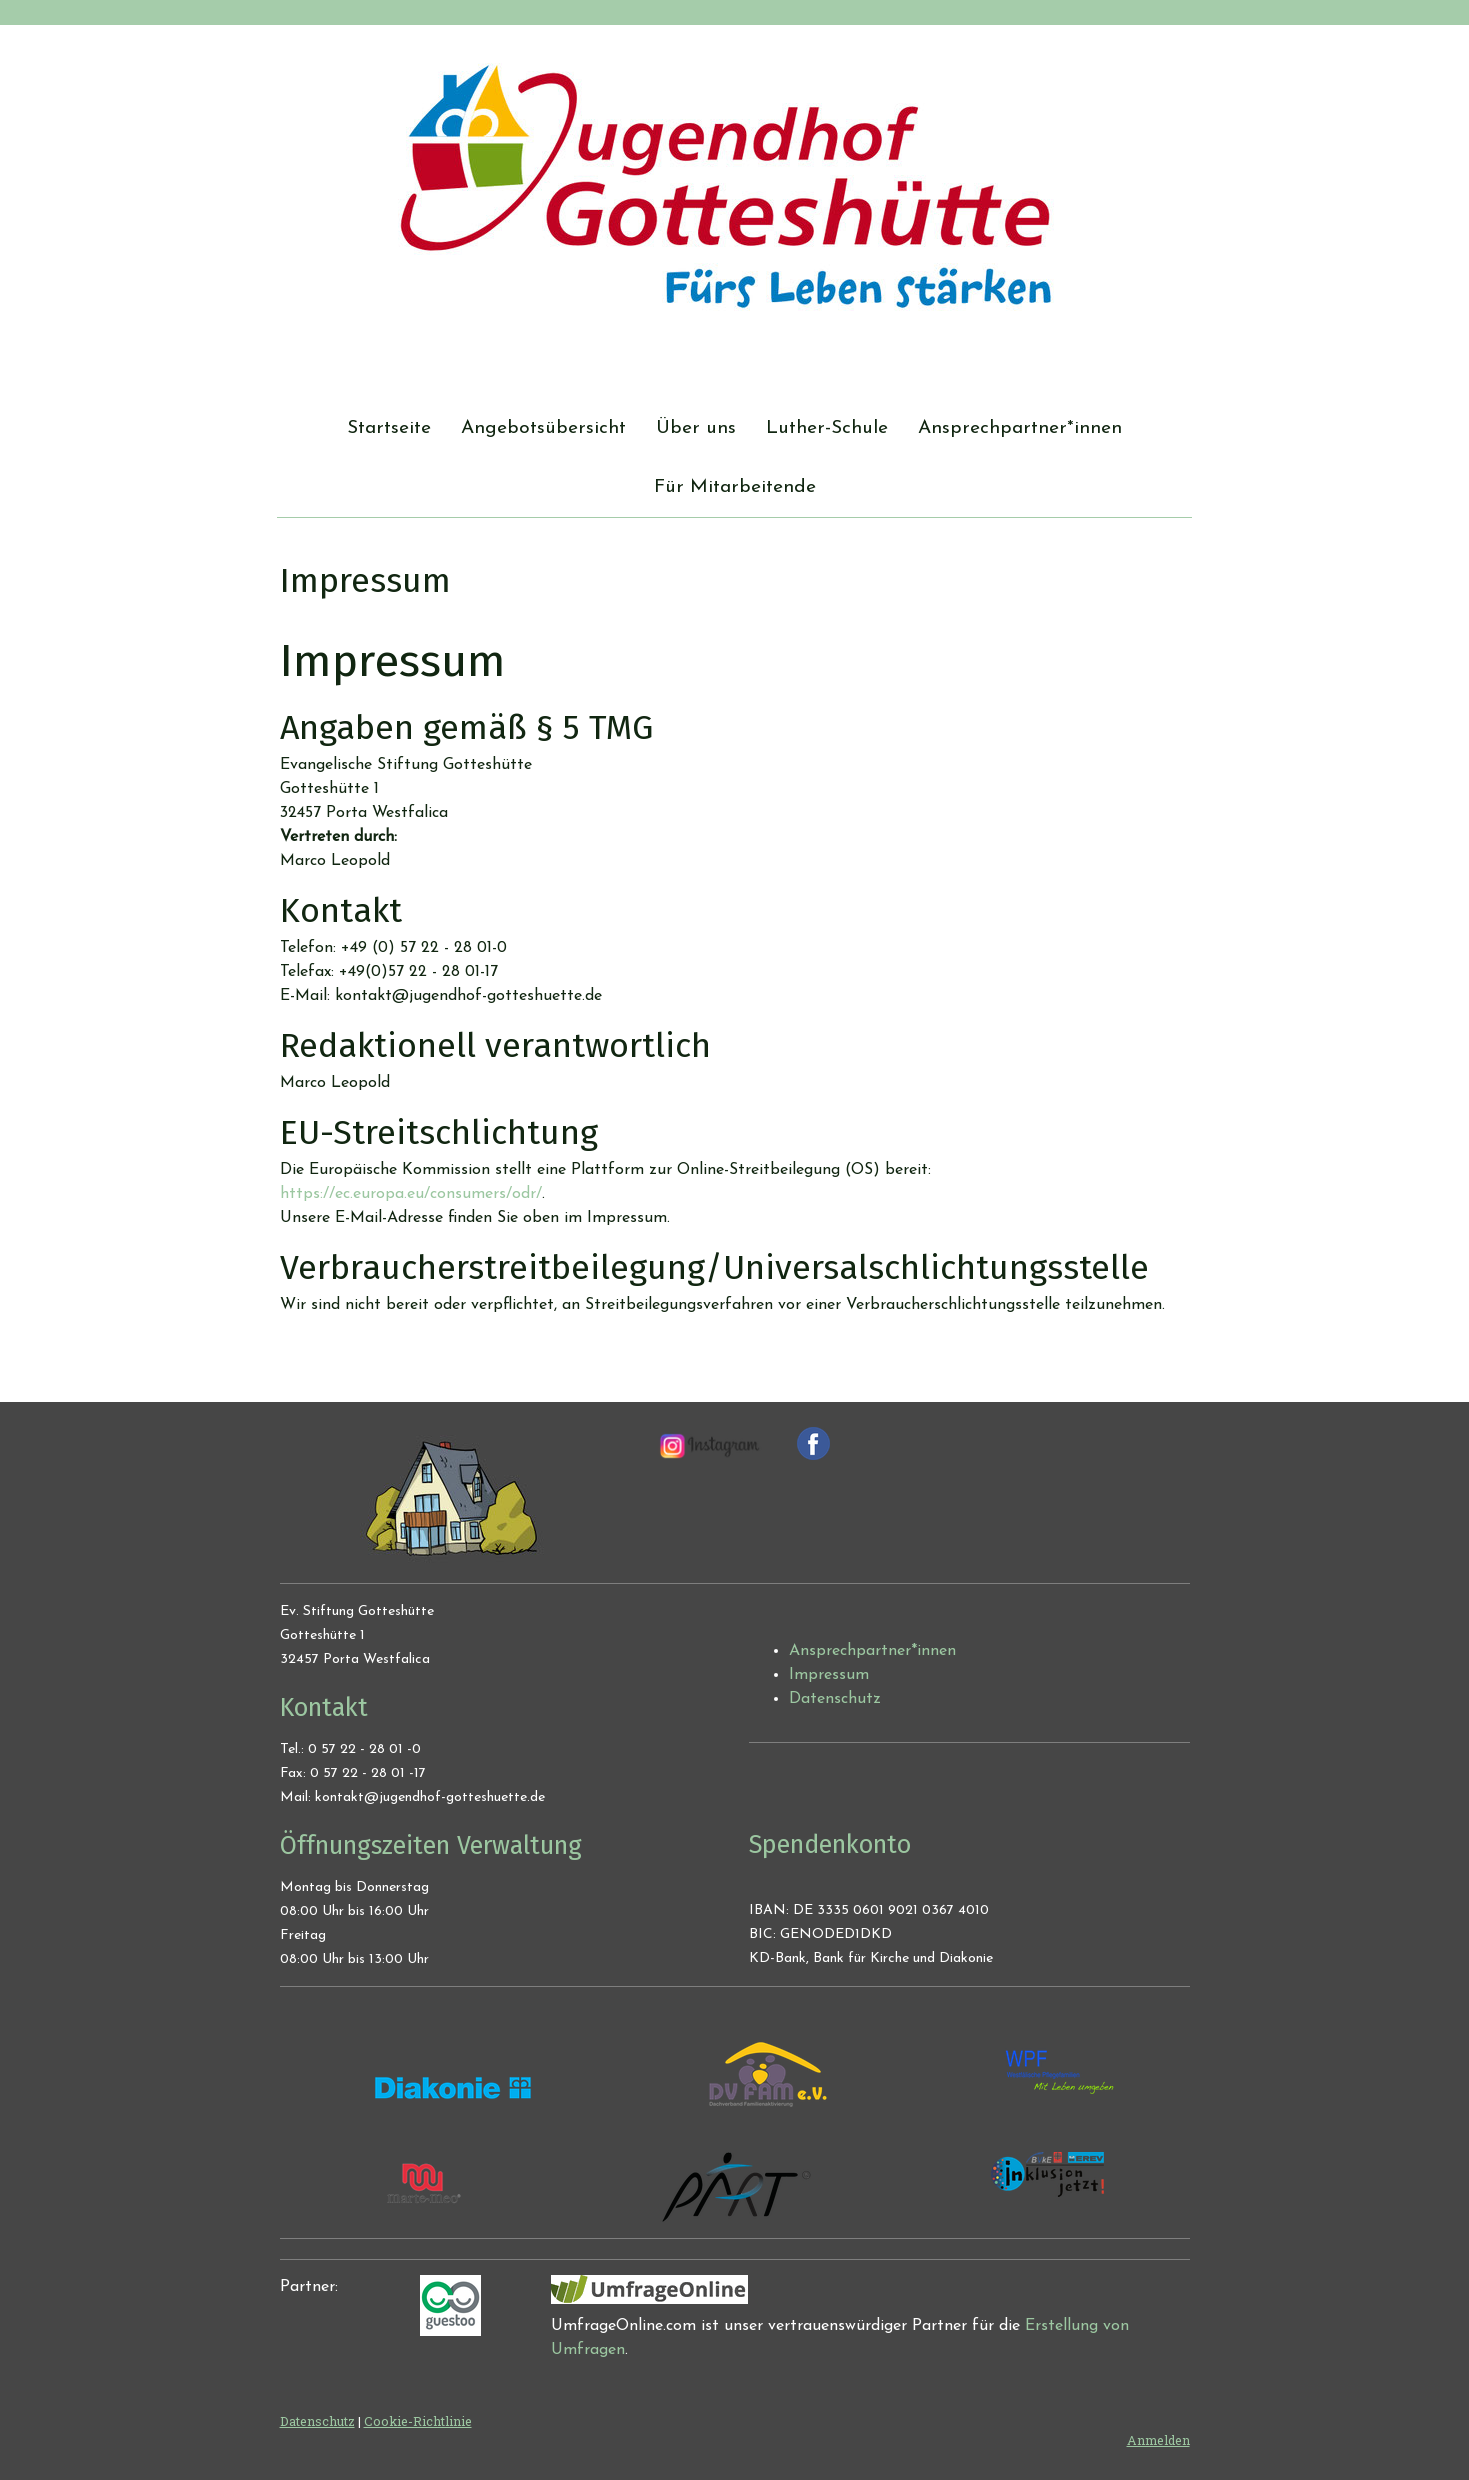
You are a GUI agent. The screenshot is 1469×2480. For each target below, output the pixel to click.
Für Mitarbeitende (735, 487)
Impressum (829, 1675)
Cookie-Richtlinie (418, 2421)
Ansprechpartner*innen (1020, 428)
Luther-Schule (827, 428)
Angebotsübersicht (543, 428)
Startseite (389, 428)
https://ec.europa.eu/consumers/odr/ (411, 1194)
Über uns (696, 428)
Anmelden (1158, 2440)
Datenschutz (835, 1699)
